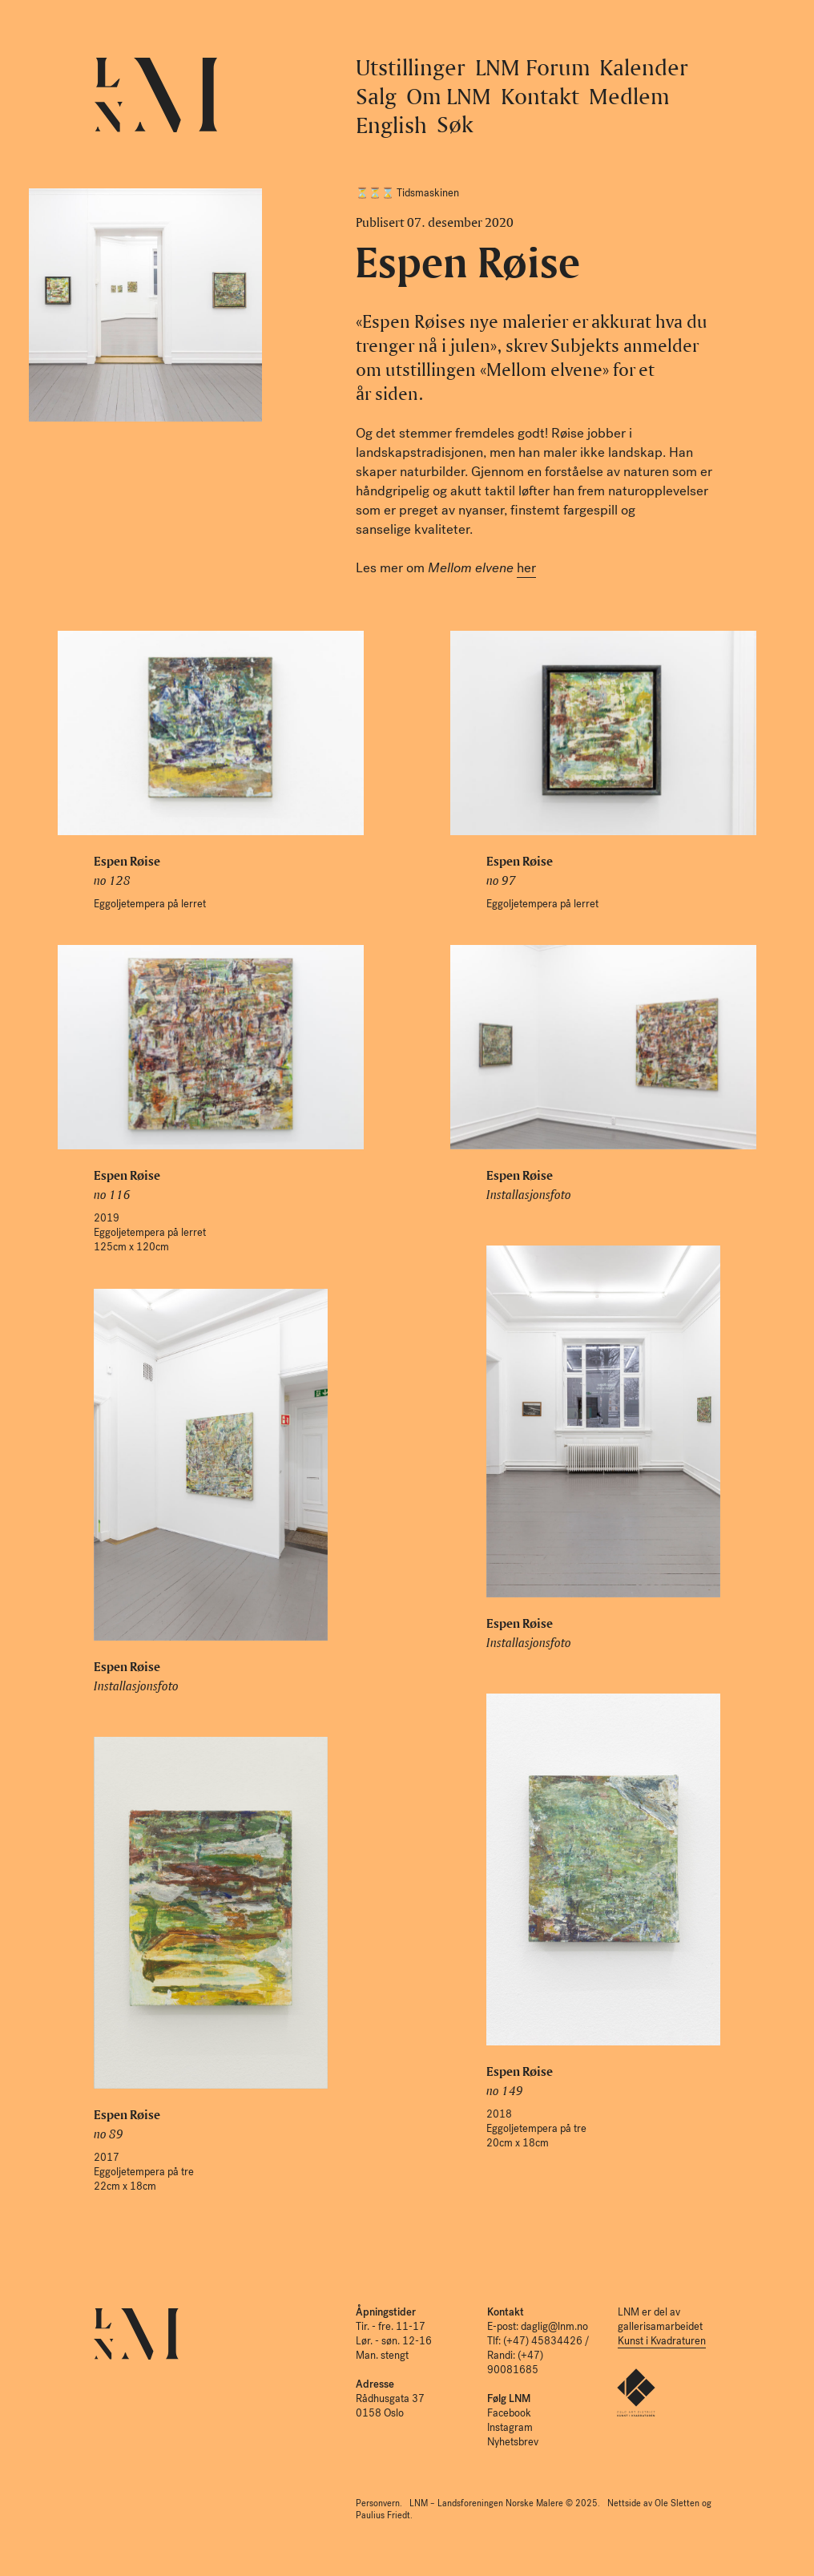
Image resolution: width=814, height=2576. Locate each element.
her (526, 568)
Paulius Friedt (383, 2515)
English (391, 125)
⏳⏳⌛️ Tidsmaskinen (407, 193)
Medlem (629, 96)
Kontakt (540, 96)
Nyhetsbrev (512, 2442)
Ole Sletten (677, 2503)
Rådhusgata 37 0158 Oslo (390, 2398)
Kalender (643, 67)
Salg (376, 96)
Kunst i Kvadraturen (662, 2341)
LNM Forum (532, 67)
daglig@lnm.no (554, 2326)
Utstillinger (410, 67)
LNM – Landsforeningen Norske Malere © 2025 (503, 2503)
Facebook (509, 2413)
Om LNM (448, 96)
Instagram (510, 2427)
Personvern (378, 2503)
